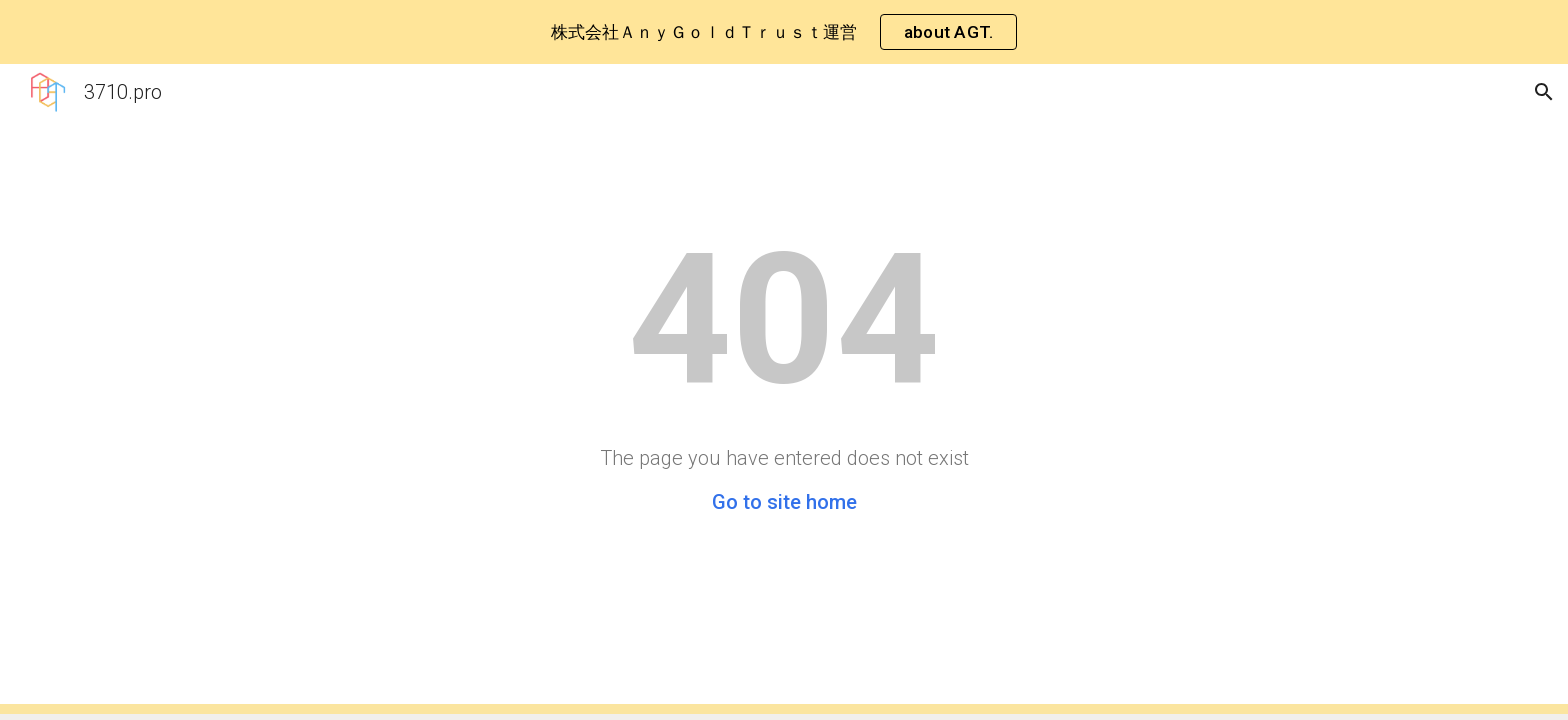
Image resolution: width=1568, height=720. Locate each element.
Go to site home (784, 502)
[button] (1544, 92)
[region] (784, 32)
